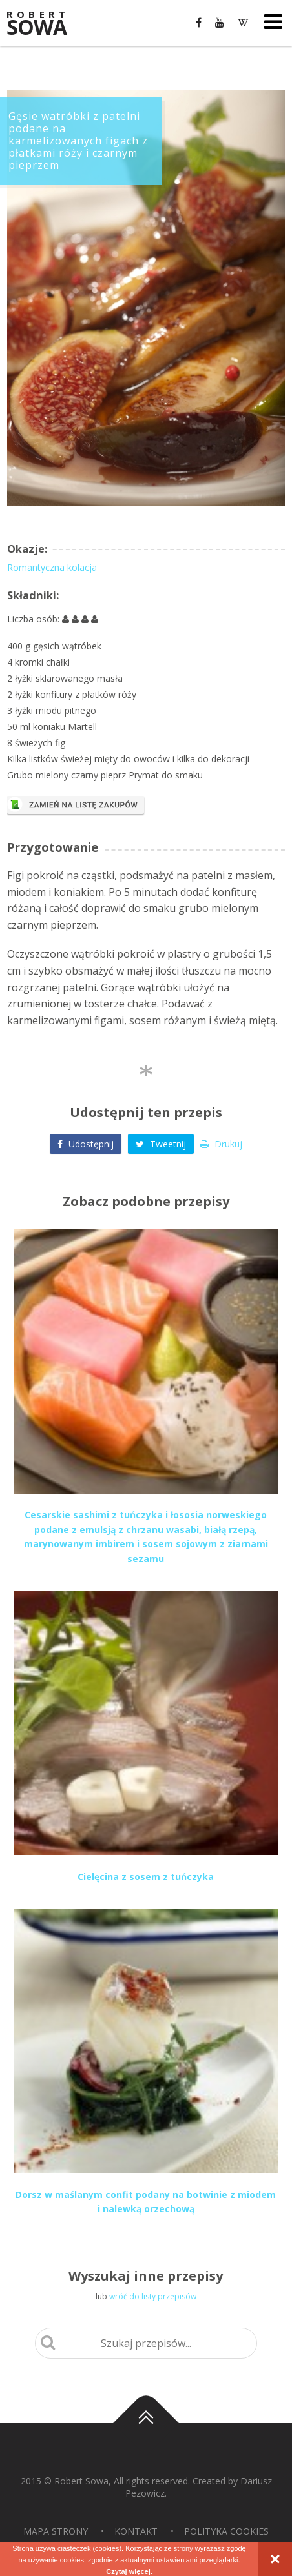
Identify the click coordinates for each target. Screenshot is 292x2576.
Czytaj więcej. (129, 2571)
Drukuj (221, 1144)
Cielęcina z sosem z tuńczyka (146, 1876)
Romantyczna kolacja (52, 567)
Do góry (146, 2423)
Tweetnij (161, 1144)
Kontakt (136, 2531)
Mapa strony (55, 2531)
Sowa (45, 24)
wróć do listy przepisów (152, 2296)
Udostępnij (85, 1144)
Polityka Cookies (226, 2531)
